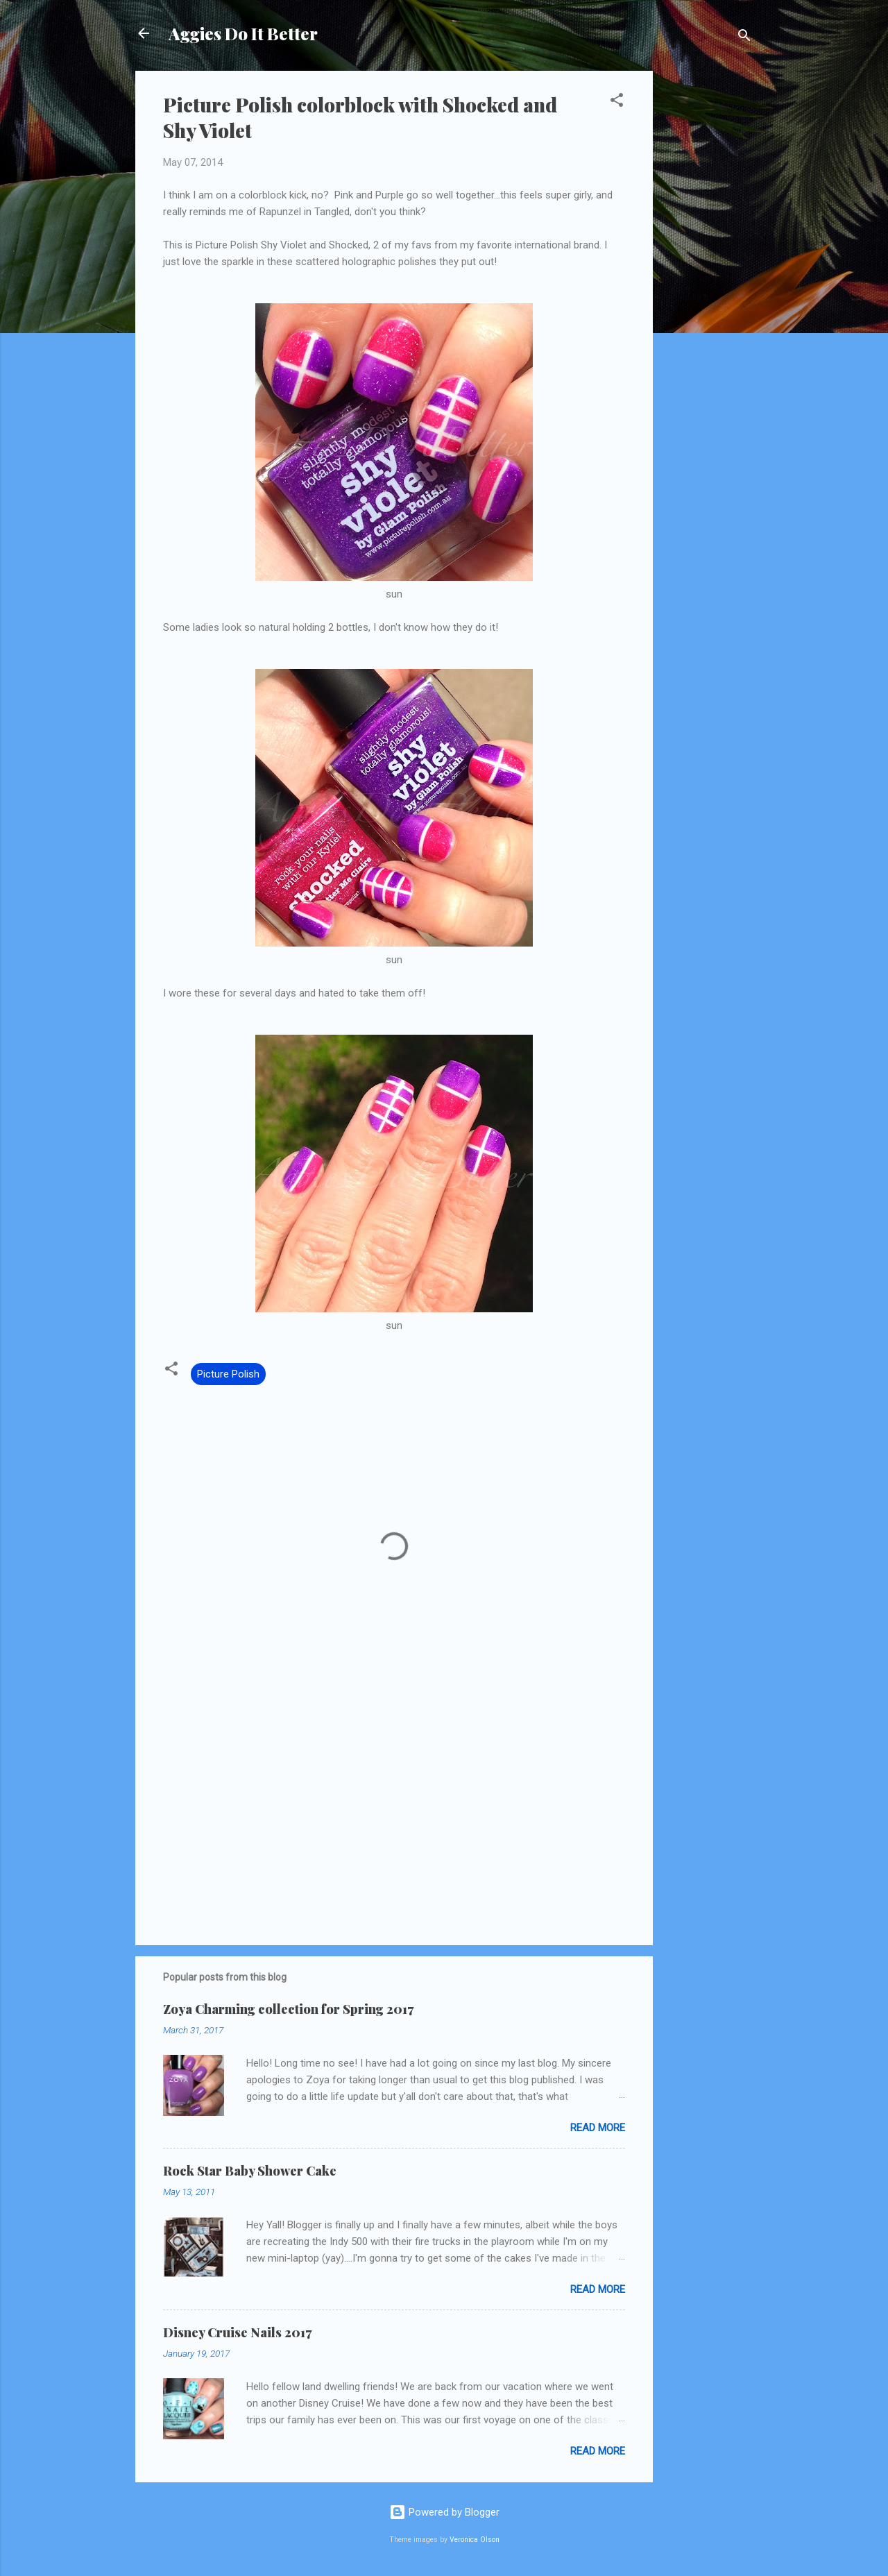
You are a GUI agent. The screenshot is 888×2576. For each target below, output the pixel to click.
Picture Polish (228, 1374)
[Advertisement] (708, 279)
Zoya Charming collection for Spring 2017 (288, 2009)
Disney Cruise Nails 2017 (237, 2332)
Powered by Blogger (444, 2512)
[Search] (744, 38)
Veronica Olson (475, 2539)
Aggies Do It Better (243, 33)
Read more (597, 2127)
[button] (616, 102)
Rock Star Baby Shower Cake (249, 2170)
